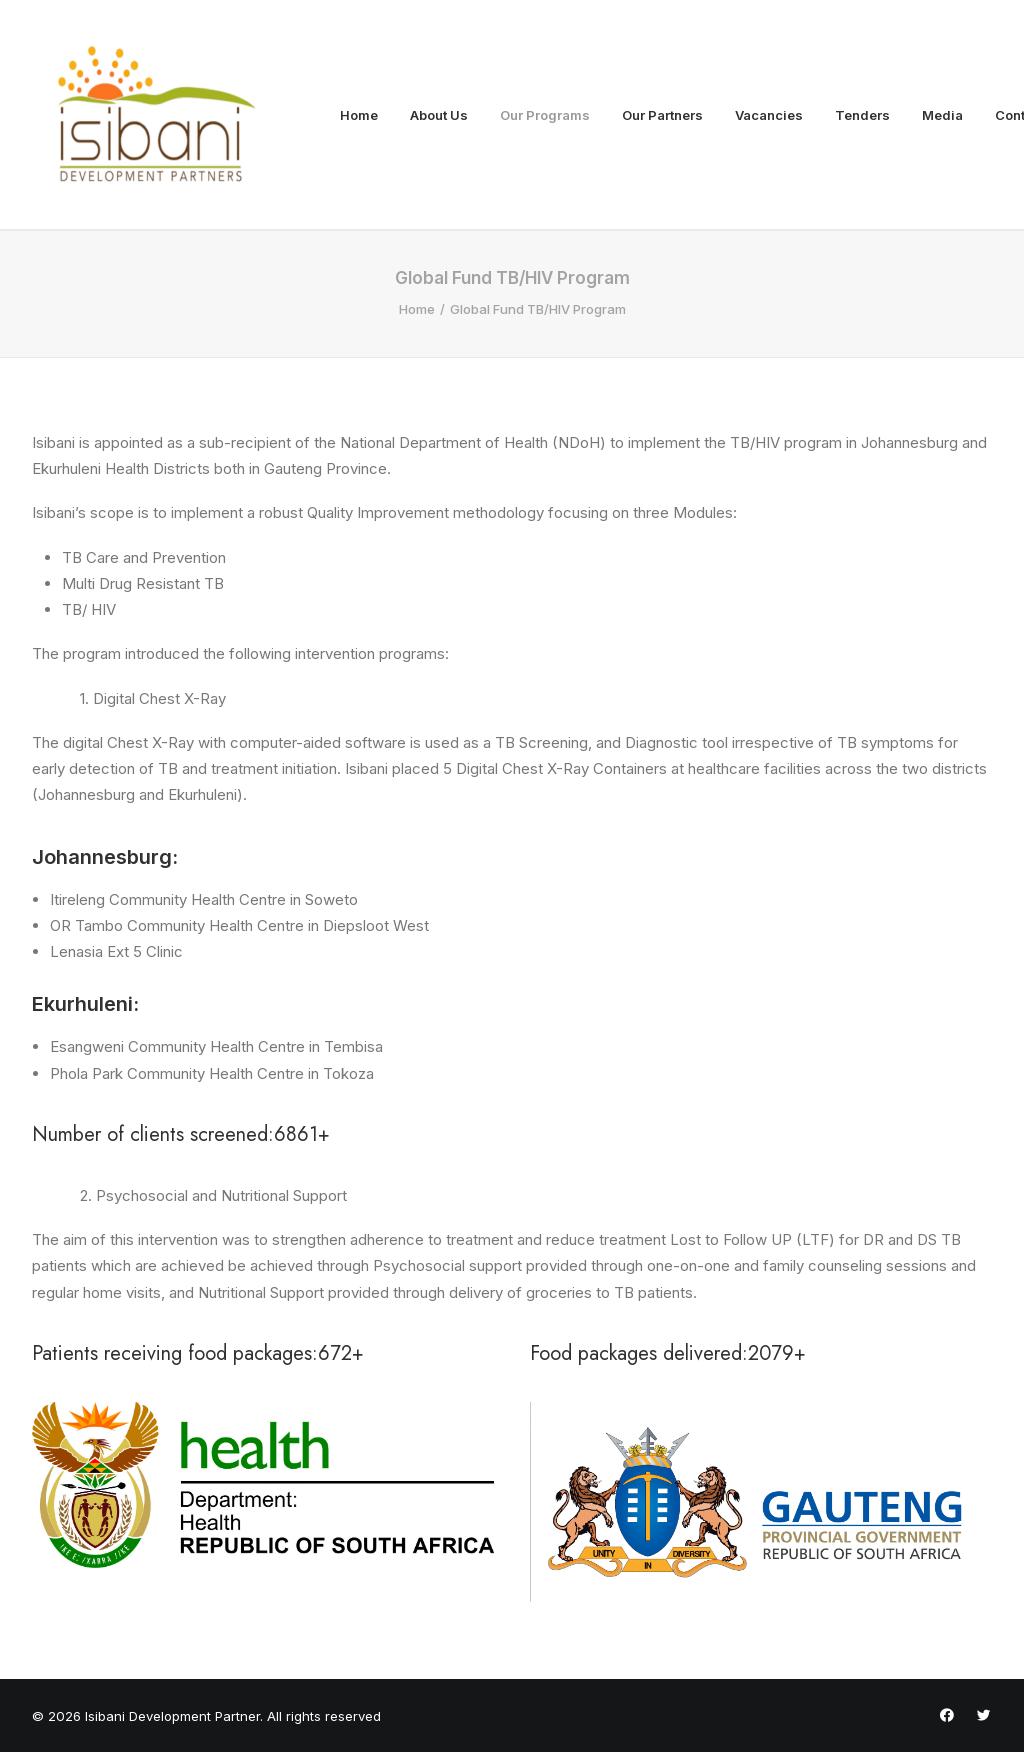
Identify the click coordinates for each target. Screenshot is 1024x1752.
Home (359, 115)
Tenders (862, 115)
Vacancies (769, 115)
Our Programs (545, 115)
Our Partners (662, 115)
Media (942, 115)
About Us (439, 115)
